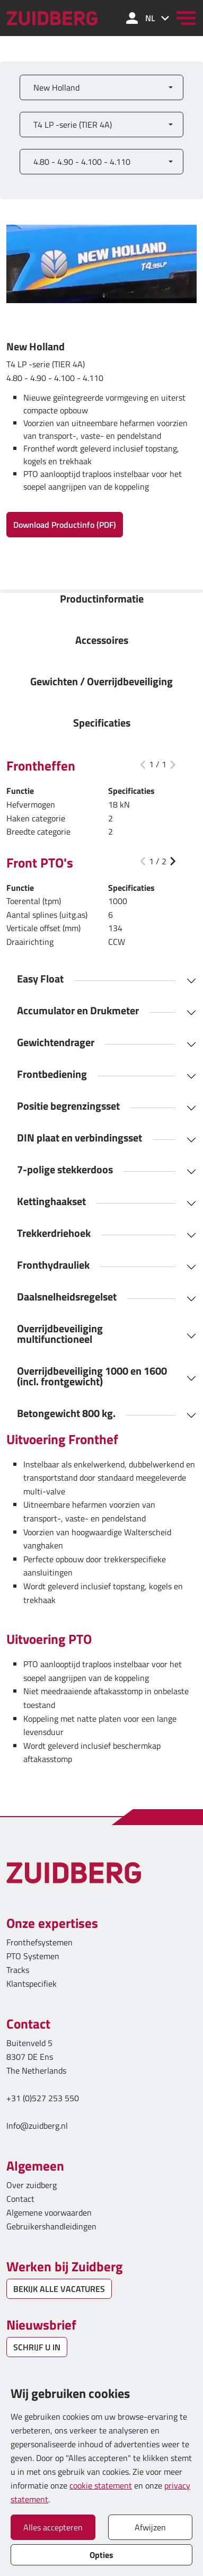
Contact (20, 2198)
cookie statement (100, 2485)
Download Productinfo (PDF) (64, 524)
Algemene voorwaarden (49, 2212)
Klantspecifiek (31, 1983)
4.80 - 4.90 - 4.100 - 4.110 (81, 161)
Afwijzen (150, 2527)
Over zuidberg (31, 2185)
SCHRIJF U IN (36, 2347)
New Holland (56, 87)
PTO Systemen (32, 1956)
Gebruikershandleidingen (51, 2226)
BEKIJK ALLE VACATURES (59, 2288)
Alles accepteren (53, 2527)
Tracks (17, 1969)
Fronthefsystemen (39, 1942)
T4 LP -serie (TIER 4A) (72, 124)
